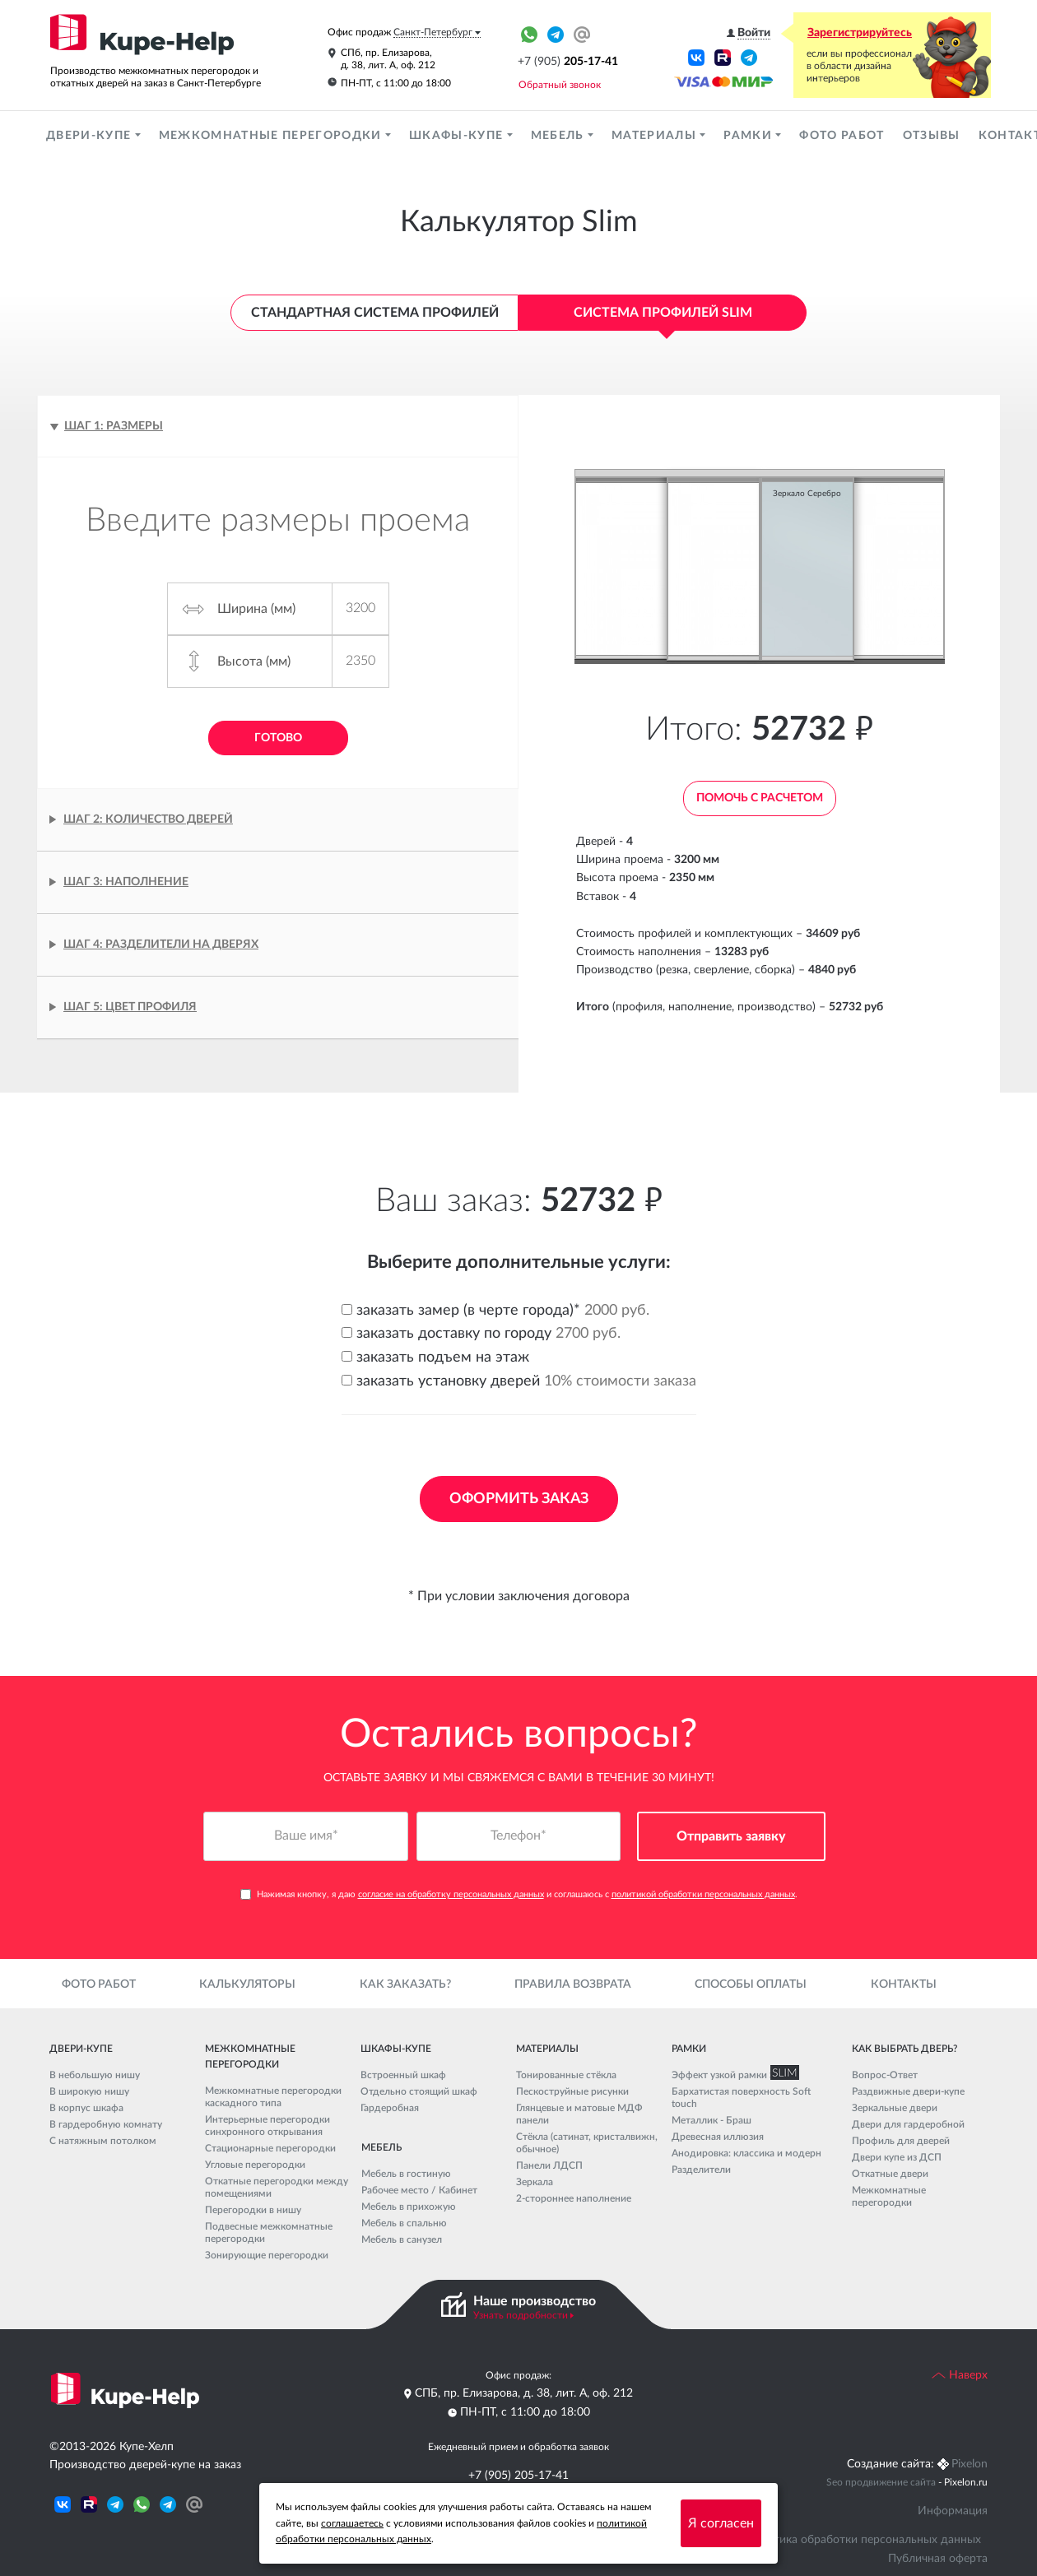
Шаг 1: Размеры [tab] (113, 426)
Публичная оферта (938, 2558)
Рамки (749, 136)
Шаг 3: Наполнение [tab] (125, 882)
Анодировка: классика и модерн (746, 2153)
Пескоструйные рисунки (572, 2091)
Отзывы (931, 136)
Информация (953, 2511)
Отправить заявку (731, 1836)
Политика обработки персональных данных (863, 2540)
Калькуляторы (247, 1984)
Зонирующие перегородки (266, 2255)
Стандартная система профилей (375, 312)
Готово (278, 738)
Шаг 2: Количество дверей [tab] (148, 819)
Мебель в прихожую (408, 2207)
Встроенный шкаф (403, 2075)
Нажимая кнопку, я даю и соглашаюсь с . (519, 1894)
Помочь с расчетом (759, 798)
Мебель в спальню (404, 2223)
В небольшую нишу (94, 2075)
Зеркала (534, 2182)
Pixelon (969, 2464)
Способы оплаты (751, 1984)
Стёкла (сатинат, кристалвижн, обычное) (587, 2143)
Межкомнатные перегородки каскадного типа (273, 2097)
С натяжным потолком (102, 2141)
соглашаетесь (352, 2523)
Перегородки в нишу (253, 2210)
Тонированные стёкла (566, 2075)
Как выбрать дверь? (904, 2049)
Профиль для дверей (901, 2141)
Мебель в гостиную (406, 2174)
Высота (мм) (254, 661)
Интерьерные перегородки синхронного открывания (267, 2125)
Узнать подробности (520, 2315)
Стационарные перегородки (270, 2148)
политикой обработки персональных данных (703, 1894)
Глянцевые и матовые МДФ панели (579, 2114)
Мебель (559, 136)
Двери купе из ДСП (897, 2157)
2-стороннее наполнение (573, 2198)
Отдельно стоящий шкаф (418, 2091)
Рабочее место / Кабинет (419, 2190)
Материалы (656, 136)
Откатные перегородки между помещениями (276, 2187)
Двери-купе (90, 136)
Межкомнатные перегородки (272, 136)
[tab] (277, 1007)
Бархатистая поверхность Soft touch (741, 2097)
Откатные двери (890, 2174)
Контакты (904, 1984)
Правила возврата (572, 1984)
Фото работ (841, 136)
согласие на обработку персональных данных (451, 1894)
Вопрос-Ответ (885, 2075)
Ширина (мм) (256, 608)
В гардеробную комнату (105, 2124)
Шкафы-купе (458, 136)
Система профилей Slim (663, 312)
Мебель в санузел (401, 2239)
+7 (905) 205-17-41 (518, 2475)
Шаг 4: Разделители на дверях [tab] (160, 944)
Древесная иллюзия (718, 2137)
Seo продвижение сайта (881, 2482)
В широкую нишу (89, 2091)
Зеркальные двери (894, 2108)
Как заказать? (405, 1984)
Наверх (960, 2375)
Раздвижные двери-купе (908, 2091)
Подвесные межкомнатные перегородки (268, 2232)
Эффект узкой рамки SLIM (732, 2075)
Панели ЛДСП (549, 2165)
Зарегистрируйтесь (859, 33)
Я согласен (721, 2523)
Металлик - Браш (711, 2120)
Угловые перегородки (255, 2165)
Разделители (701, 2170)
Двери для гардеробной (908, 2124)
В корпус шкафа (86, 2108)
